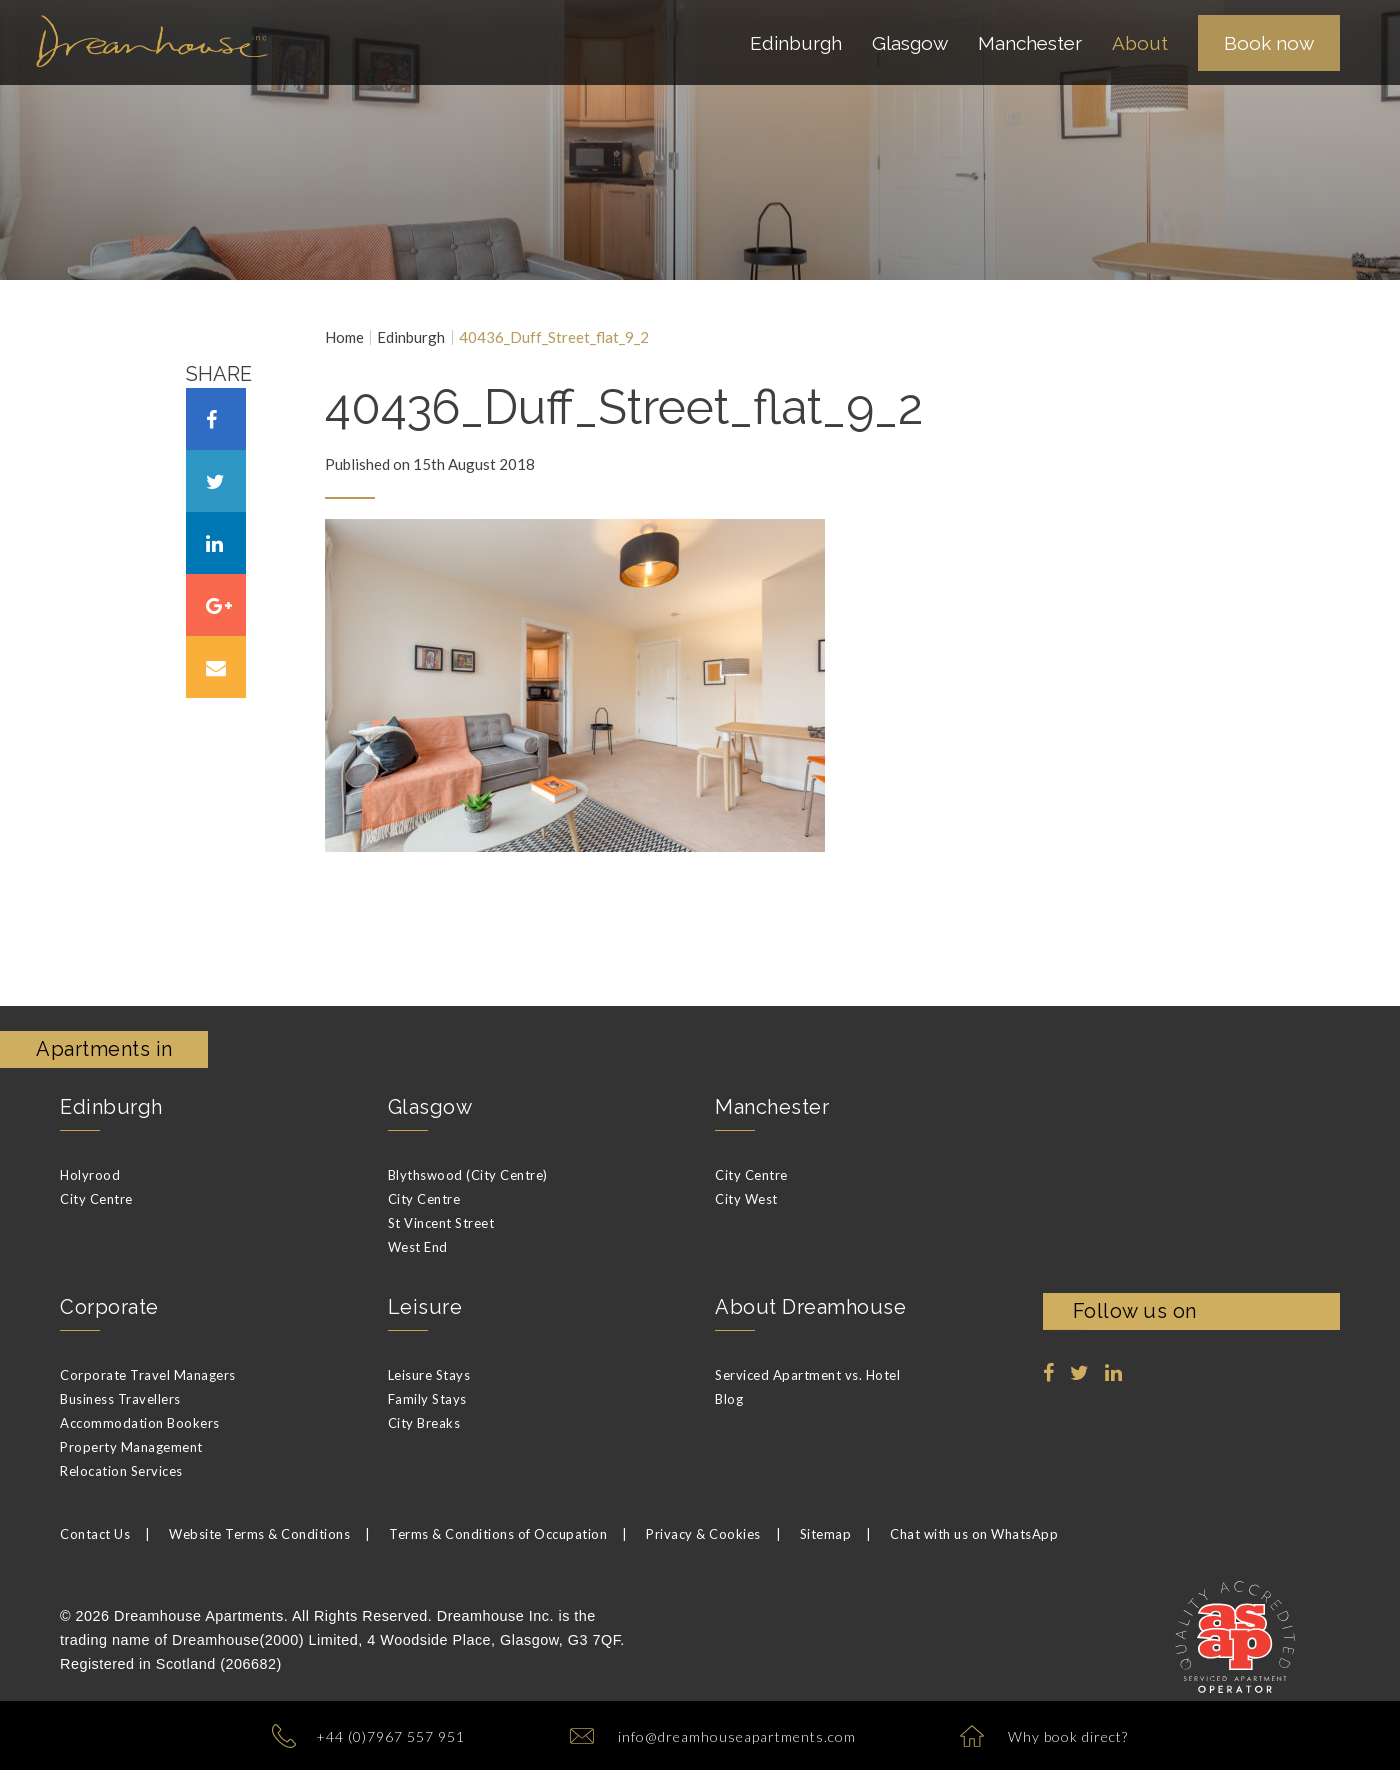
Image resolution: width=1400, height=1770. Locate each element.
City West (746, 1199)
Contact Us (95, 1534)
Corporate (109, 1307)
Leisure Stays (429, 1375)
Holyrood (90, 1175)
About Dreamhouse (810, 1307)
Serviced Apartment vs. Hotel (807, 1375)
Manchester (772, 1107)
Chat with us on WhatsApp (974, 1534)
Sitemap (826, 1534)
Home (344, 337)
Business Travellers (120, 1399)
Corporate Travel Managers (148, 1375)
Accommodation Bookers (140, 1423)
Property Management (131, 1447)
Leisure (425, 1307)
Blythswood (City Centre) (468, 1175)
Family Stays (427, 1399)
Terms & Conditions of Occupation (498, 1534)
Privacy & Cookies (703, 1534)
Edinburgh (411, 337)
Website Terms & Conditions (259, 1534)
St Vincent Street (441, 1223)
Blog (729, 1399)
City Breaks (424, 1423)
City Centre (96, 1199)
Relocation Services (121, 1471)
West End (418, 1247)
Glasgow (430, 1107)
